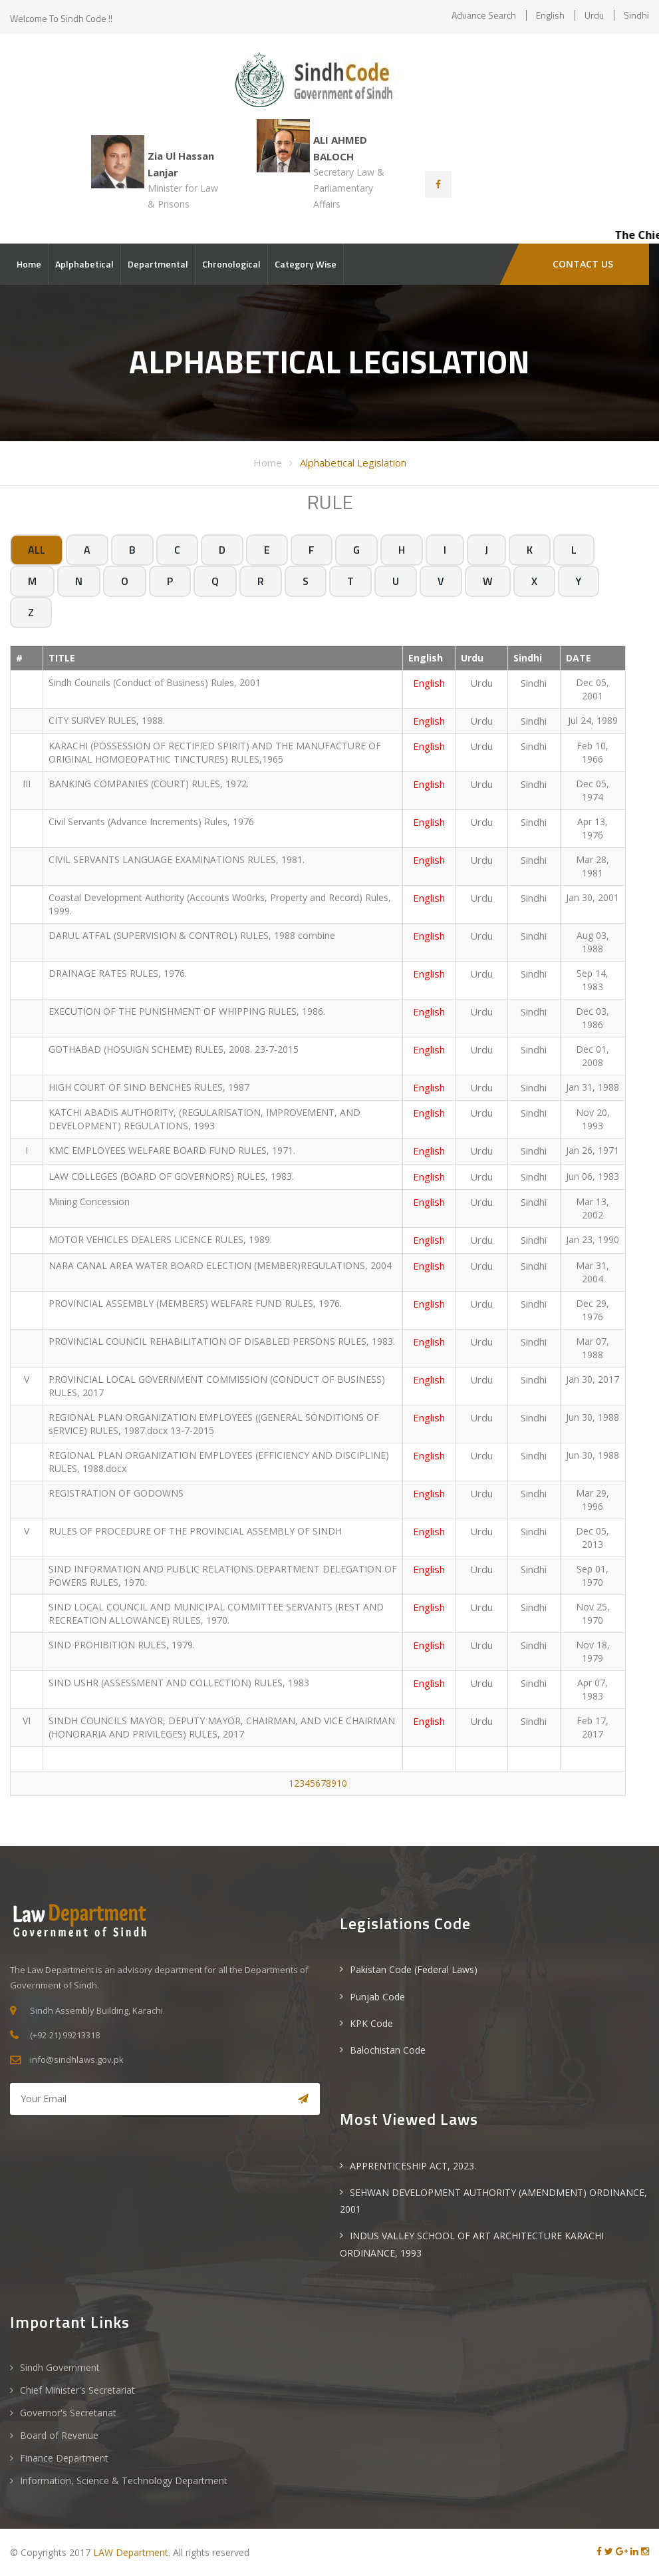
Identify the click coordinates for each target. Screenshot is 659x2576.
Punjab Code (377, 1996)
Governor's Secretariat (68, 2412)
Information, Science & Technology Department (123, 2480)
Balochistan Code (388, 2050)
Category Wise (305, 264)
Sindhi (636, 15)
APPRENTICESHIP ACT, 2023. (413, 2165)
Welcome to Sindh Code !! (61, 18)
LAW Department (130, 2552)
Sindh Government (60, 2367)
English (550, 15)
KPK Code (371, 2023)
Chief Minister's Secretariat (77, 2390)
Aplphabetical (84, 264)
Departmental (158, 264)
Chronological (231, 264)
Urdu (594, 15)
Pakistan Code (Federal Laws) (413, 1969)
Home (29, 264)
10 (341, 1783)
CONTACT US (583, 264)
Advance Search (484, 15)
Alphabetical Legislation (353, 462)
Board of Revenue (59, 2435)
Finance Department (64, 2458)
